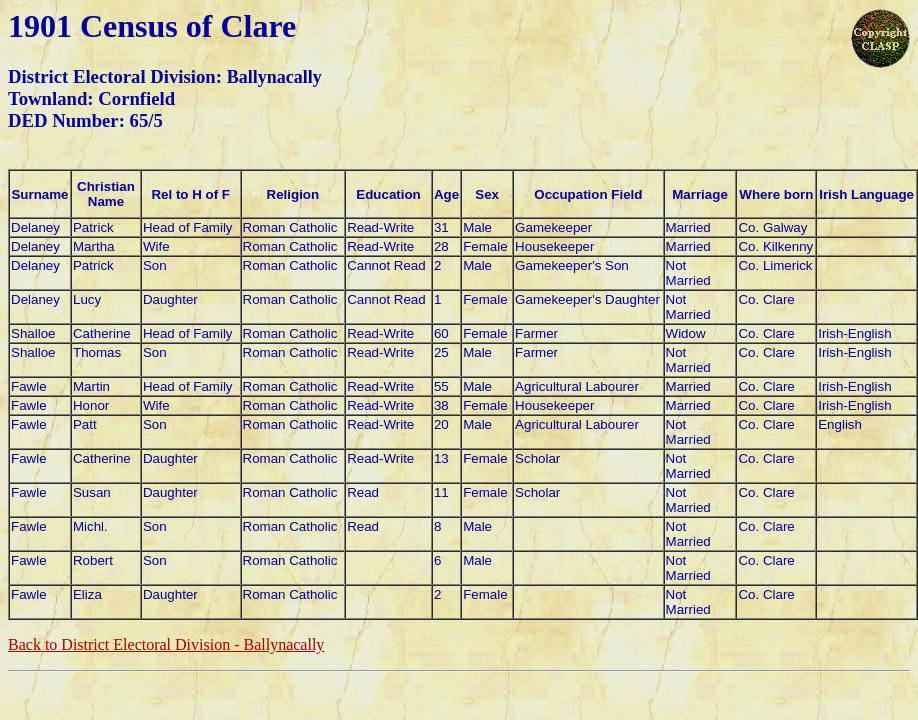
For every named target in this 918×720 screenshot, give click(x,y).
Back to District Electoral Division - (166, 644)
